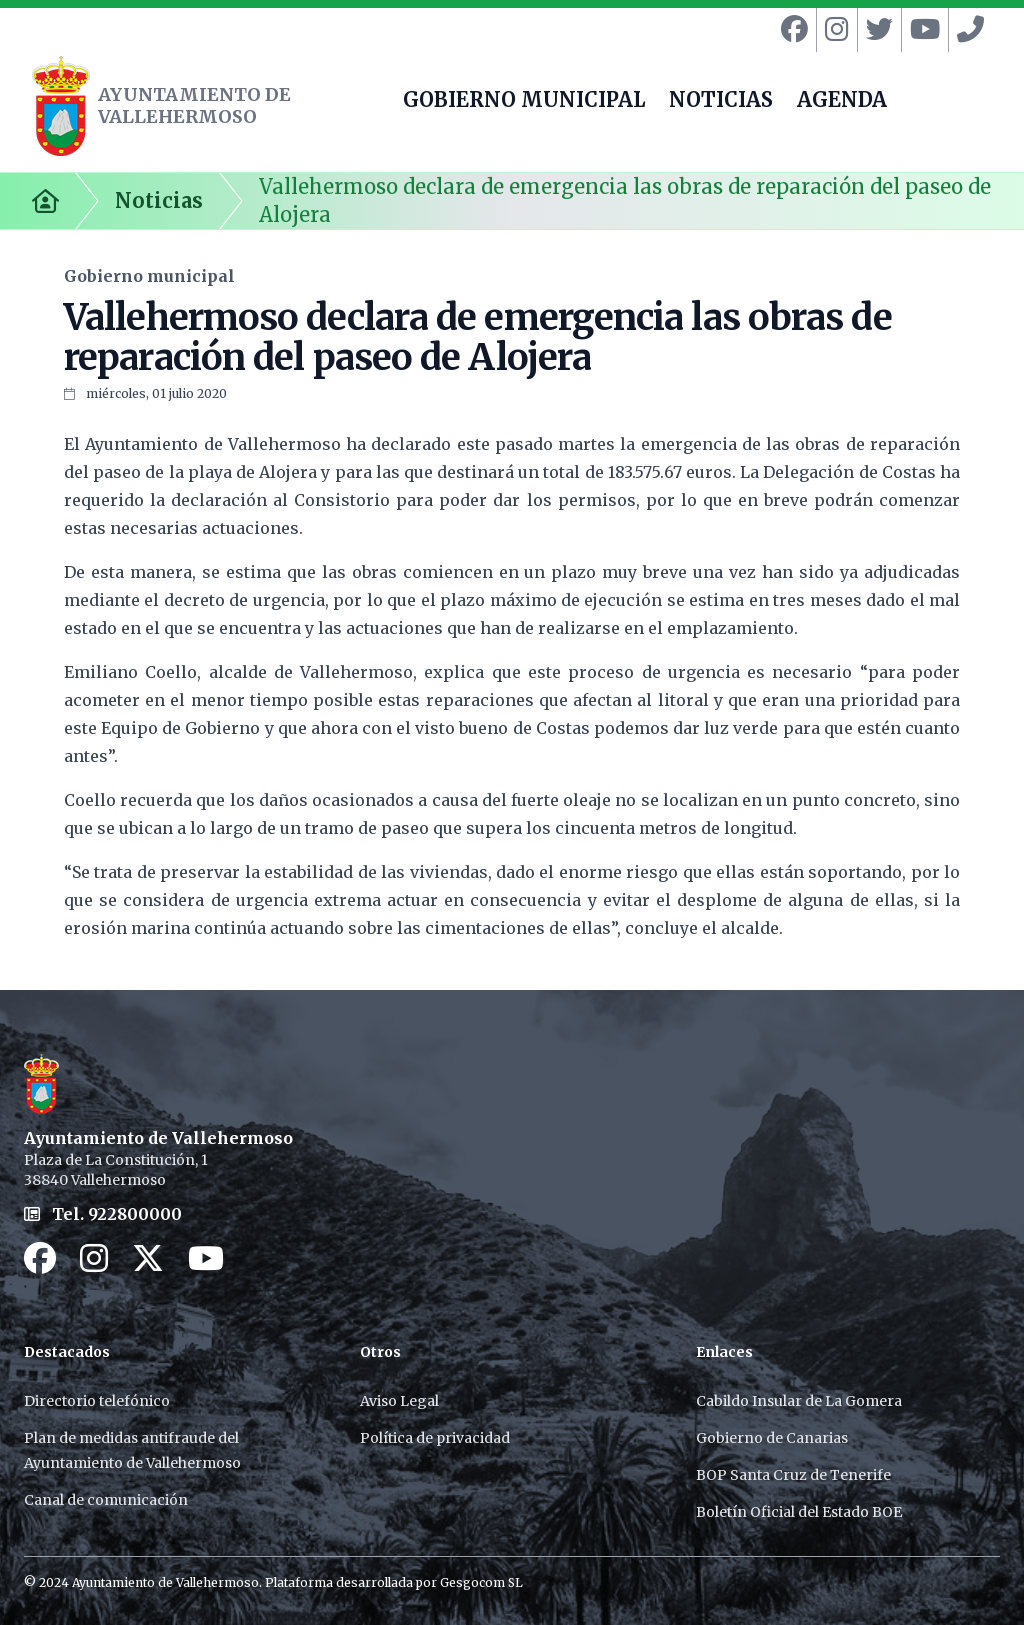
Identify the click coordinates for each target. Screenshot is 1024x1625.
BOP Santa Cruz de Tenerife (793, 1475)
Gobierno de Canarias (772, 1438)
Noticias (159, 200)
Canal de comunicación (106, 1500)
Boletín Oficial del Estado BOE (799, 1512)
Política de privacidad (435, 1438)
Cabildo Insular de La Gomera (799, 1401)
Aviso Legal (399, 1401)
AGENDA (842, 102)
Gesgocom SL (481, 1582)
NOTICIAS (721, 102)
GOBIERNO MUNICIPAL (524, 102)
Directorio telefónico (97, 1401)
